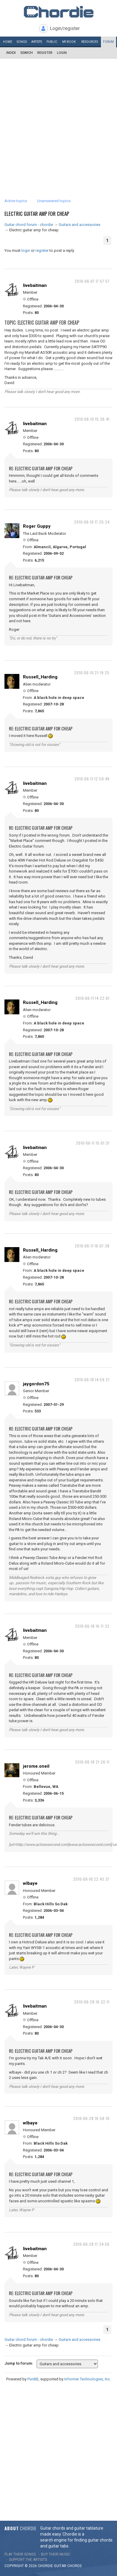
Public (51, 41)
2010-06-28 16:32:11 (92, 2001)
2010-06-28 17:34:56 (91, 2244)
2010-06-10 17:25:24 (92, 521)
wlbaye (30, 1883)
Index (11, 53)
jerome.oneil (36, 1766)
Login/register (65, 28)
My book (69, 41)
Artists (36, 41)
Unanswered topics (54, 201)
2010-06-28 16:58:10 (91, 2118)
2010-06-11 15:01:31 (93, 1142)
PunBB (32, 2379)
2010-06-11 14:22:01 (92, 998)
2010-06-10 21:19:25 (92, 672)
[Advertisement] (58, 120)
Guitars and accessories (79, 224)
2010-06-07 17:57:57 (92, 281)
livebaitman (35, 285)
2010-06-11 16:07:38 (92, 1245)
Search (26, 53)
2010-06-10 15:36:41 (92, 419)
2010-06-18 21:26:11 (92, 1761)
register (42, 250)
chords (74, 2566)
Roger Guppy (37, 526)
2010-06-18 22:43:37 (91, 1879)
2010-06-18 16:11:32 (92, 1626)
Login (62, 53)
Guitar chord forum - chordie (28, 224)
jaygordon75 (36, 1384)
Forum (108, 41)
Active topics (15, 201)
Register (44, 53)
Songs (22, 41)
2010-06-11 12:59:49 (92, 778)
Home (7, 41)
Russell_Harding (40, 677)
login (25, 250)
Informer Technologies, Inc (87, 2379)
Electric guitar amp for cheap (36, 213)
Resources (89, 41)
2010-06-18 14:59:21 (92, 1379)
